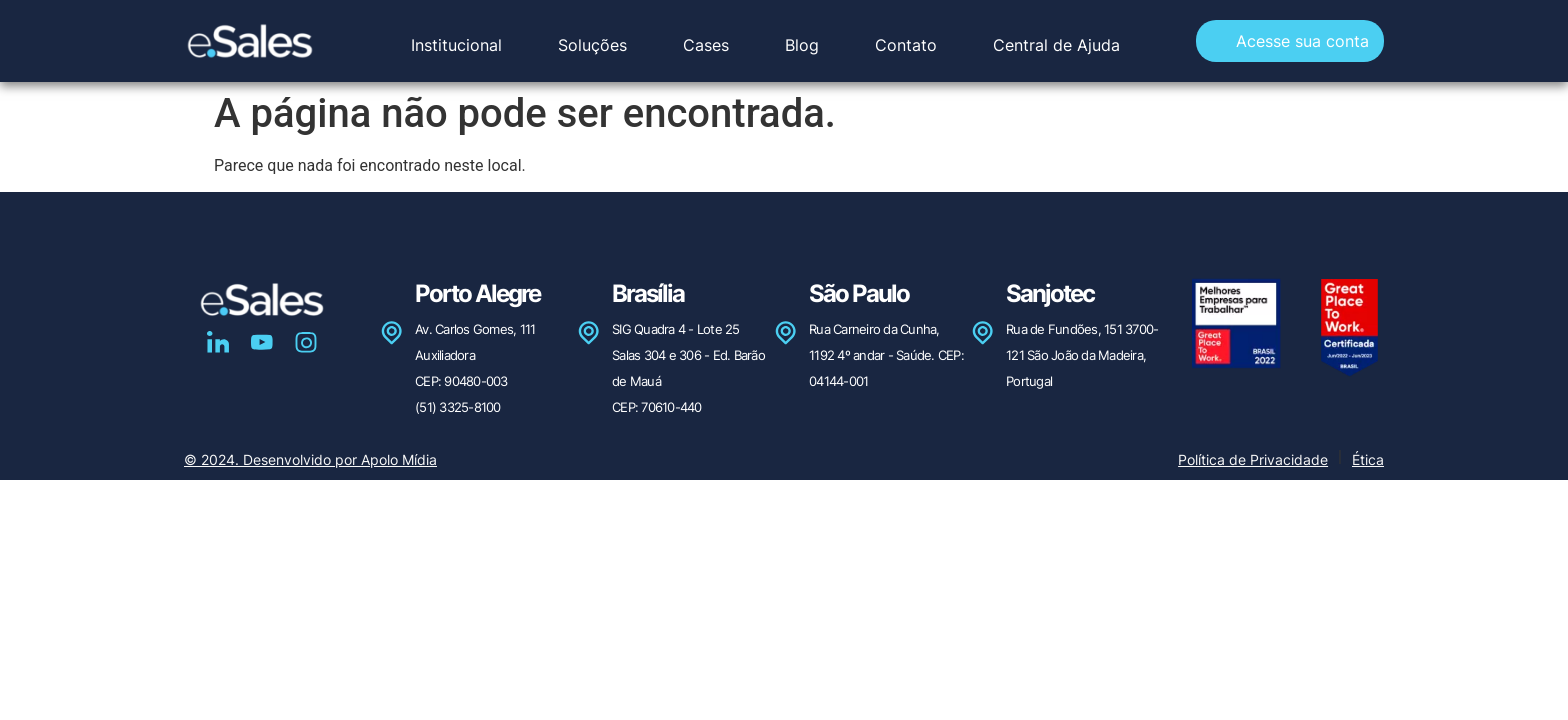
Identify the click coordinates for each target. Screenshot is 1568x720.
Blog (802, 45)
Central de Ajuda (1056, 45)
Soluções (592, 45)
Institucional (456, 45)
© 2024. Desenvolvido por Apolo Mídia (310, 459)
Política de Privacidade (1253, 459)
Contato (906, 45)
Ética (1368, 459)
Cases (706, 45)
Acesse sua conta (1302, 41)
